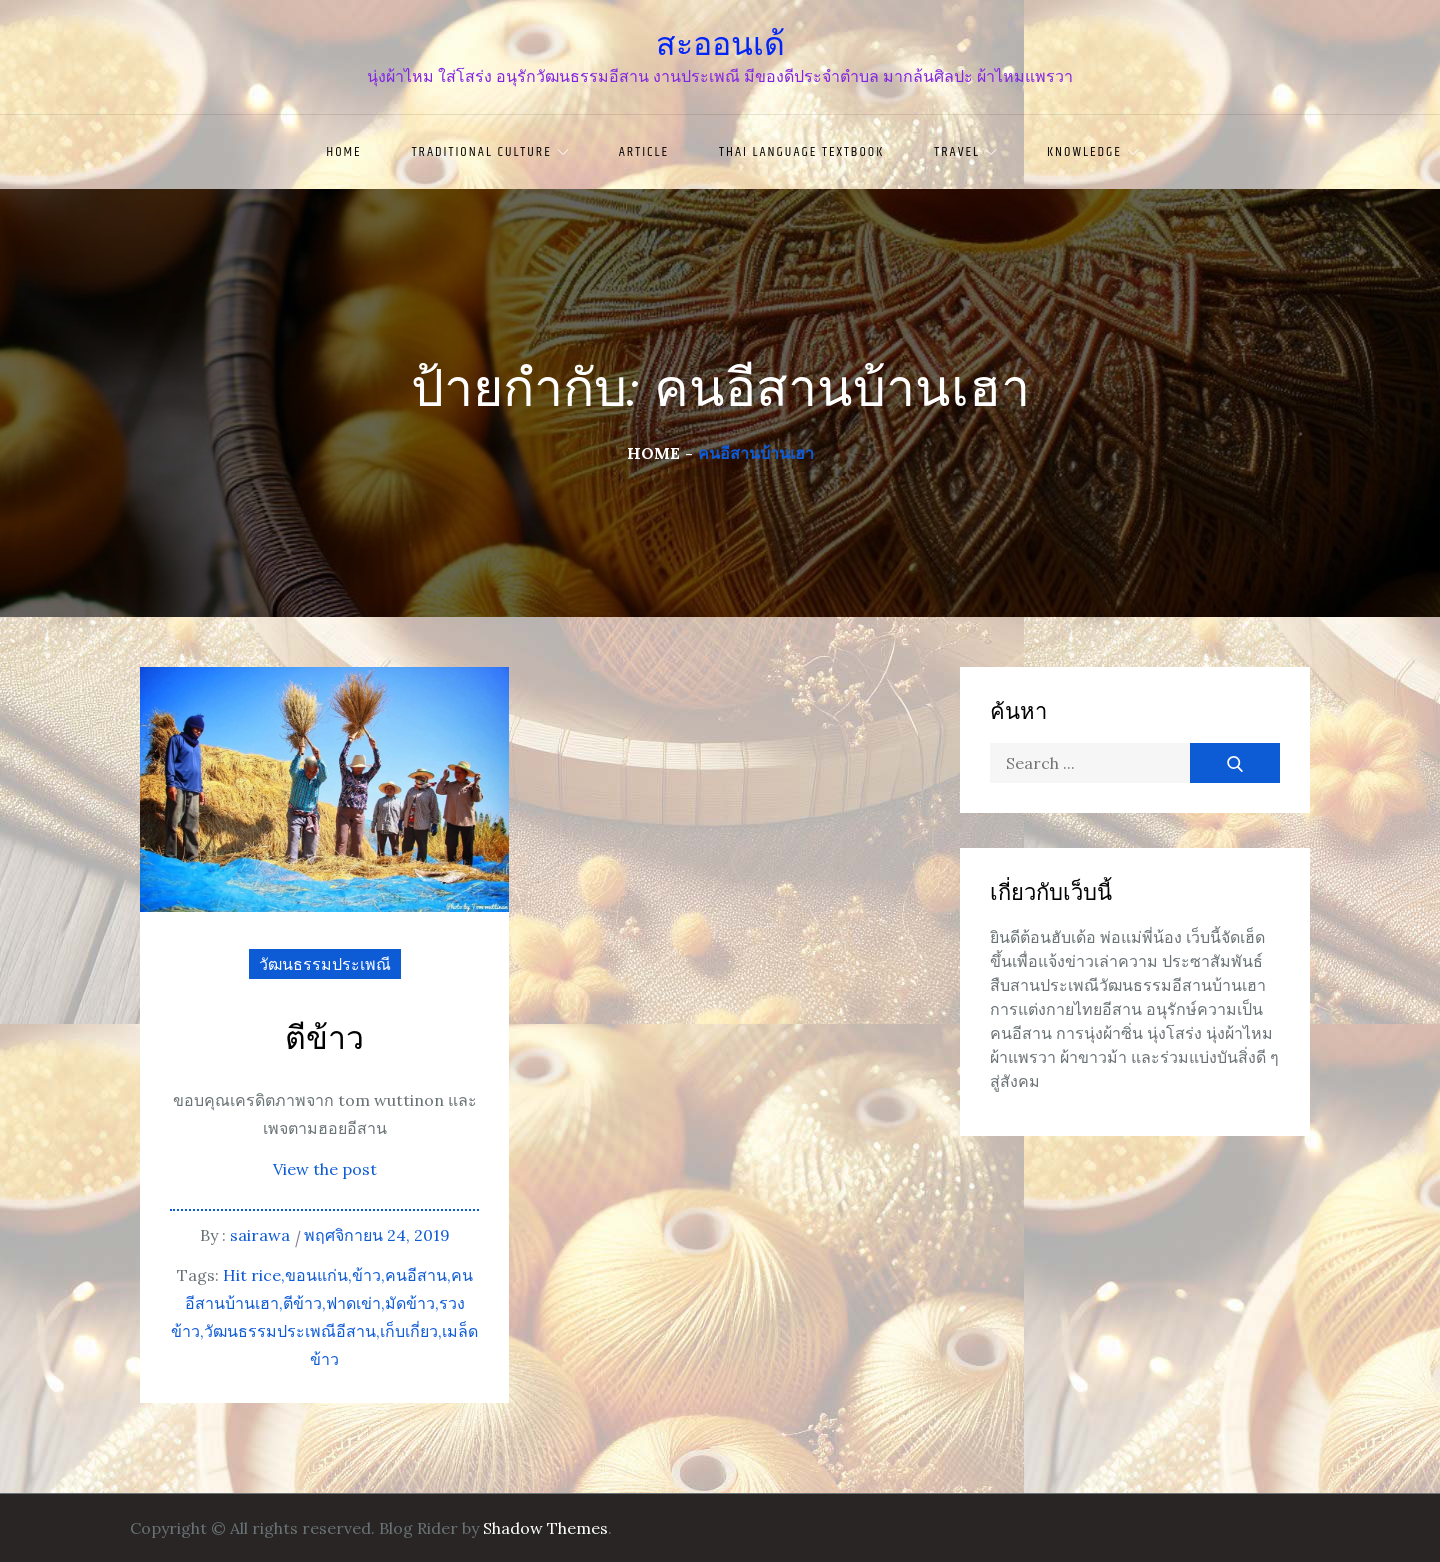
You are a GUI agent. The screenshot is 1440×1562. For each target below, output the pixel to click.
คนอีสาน (416, 1275)
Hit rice (252, 1275)
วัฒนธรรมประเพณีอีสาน (290, 1331)
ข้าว (366, 1275)
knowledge (1093, 152)
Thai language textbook (801, 152)
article (644, 152)
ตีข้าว (324, 1039)
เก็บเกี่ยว (409, 1331)
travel (965, 152)
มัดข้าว (410, 1303)
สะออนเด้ (720, 44)
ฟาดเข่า (353, 1303)
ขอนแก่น (316, 1275)
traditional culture (490, 152)
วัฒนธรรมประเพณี (325, 964)
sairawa (260, 1235)
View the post (325, 1169)
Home (343, 152)
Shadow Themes (545, 1528)
